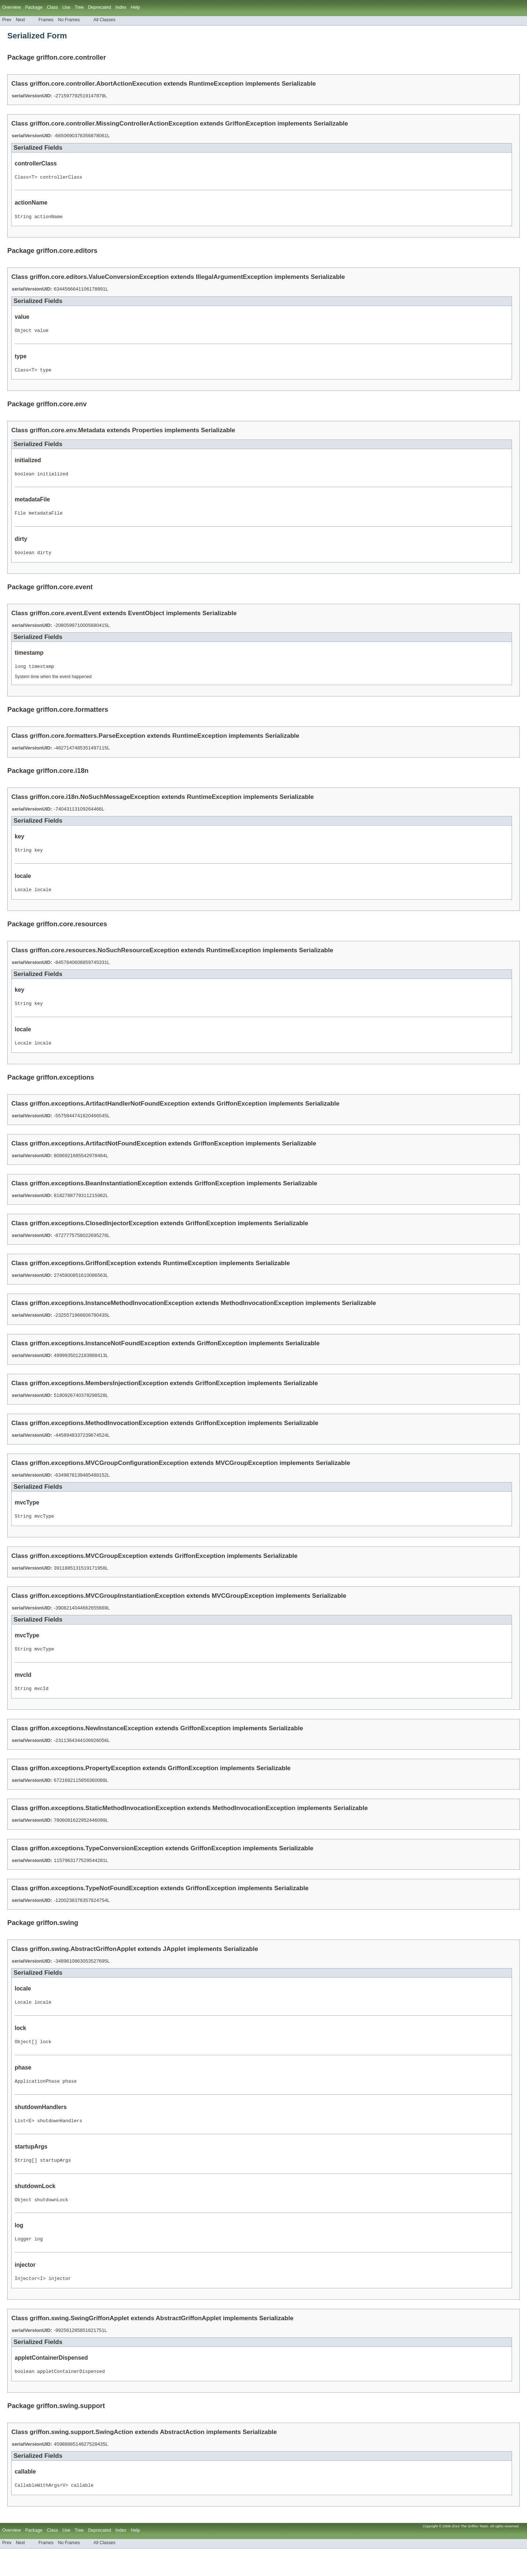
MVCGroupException (247, 1476)
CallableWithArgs (37, 2512)
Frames (45, 19)
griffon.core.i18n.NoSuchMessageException (95, 805)
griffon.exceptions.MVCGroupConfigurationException (109, 1476)
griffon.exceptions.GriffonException (83, 1276)
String (23, 218)
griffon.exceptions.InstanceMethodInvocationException (112, 1316)
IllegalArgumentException (234, 279)
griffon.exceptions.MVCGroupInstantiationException (107, 1610)
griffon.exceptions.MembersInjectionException (99, 1396)
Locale (23, 900)
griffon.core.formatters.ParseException (87, 744)
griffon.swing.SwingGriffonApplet (79, 2343)
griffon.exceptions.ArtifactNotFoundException (98, 1156)
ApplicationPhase (37, 2100)
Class (22, 178)
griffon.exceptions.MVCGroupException (88, 1570)
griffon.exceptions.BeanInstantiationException (98, 1196)
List (20, 2141)
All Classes (104, 19)
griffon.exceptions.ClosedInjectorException (94, 1236)
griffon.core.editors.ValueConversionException (99, 279)
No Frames (69, 19)
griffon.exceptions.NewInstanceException (91, 1744)
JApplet (174, 1965)
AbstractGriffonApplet (188, 2343)
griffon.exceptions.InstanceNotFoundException (100, 1356)
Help (135, 7)
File (20, 519)
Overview (11, 7)
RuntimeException (216, 83)
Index (120, 7)
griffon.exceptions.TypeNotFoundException (94, 1904)
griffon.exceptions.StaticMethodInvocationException (107, 1824)
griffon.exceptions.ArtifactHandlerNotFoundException (110, 1116)
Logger (23, 2262)
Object (23, 333)
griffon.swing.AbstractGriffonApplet (83, 1965)
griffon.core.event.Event (65, 620)
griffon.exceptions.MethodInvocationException (99, 1436)
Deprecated (99, 7)
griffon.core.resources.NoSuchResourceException (104, 961)
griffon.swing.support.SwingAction (81, 2458)
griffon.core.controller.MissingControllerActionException (114, 123)
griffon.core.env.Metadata (67, 434)
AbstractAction (182, 2458)
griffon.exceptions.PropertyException (85, 1784)
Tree (79, 7)
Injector (26, 2303)
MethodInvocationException (262, 1316)
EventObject (146, 620)
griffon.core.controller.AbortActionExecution (96, 83)
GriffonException (250, 123)
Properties (147, 434)
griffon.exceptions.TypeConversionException (97, 1864)
